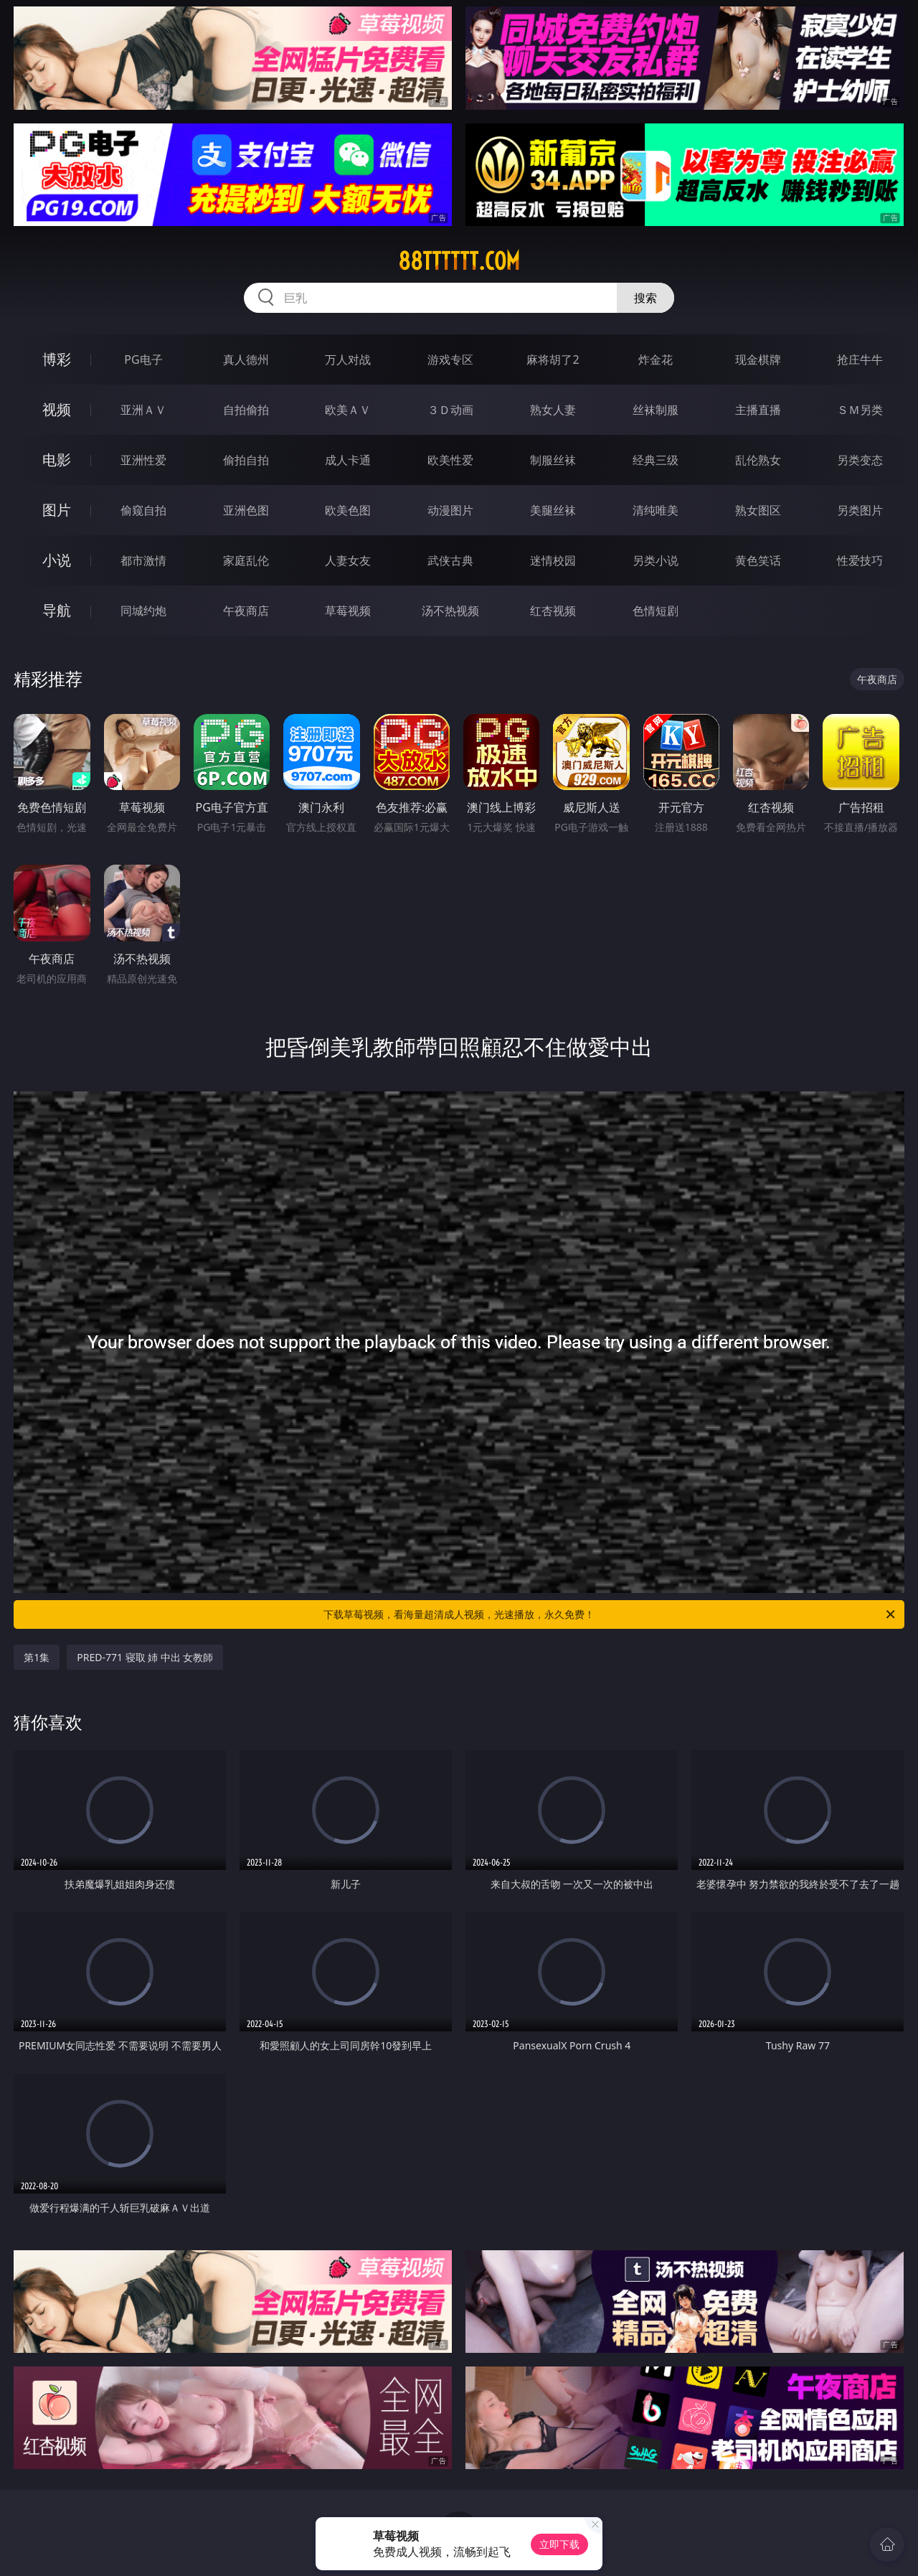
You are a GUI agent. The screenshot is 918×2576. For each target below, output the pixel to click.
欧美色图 (348, 510)
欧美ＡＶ (348, 410)
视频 (56, 409)
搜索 (645, 298)
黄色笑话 (758, 560)
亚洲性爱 (143, 460)
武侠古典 (450, 560)
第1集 (36, 1657)
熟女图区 (758, 510)
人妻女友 (348, 560)
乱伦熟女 (758, 460)
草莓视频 (348, 611)
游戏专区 (450, 359)
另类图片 (860, 510)
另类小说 (655, 560)
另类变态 (860, 460)
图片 (56, 510)
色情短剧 (655, 611)
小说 (56, 560)
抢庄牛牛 (860, 359)
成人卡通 (348, 460)
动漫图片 (450, 510)
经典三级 (655, 460)
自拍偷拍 (246, 410)
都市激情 (143, 560)
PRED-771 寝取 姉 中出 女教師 (145, 1657)
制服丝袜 (553, 460)
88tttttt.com (459, 261)
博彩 (56, 359)
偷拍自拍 (246, 460)
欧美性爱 (450, 460)
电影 (56, 459)
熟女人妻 (553, 410)
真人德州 (246, 359)
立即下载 (559, 2544)
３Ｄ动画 (450, 410)
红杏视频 (553, 611)
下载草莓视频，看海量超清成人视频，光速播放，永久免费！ (610, 1614)
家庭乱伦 (246, 560)
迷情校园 (553, 560)
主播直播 (758, 410)
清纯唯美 (655, 510)
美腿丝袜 (553, 510)
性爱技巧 (860, 560)
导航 (56, 610)
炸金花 (655, 359)
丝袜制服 (655, 410)
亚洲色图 (246, 510)
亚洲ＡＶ (143, 410)
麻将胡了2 (552, 359)
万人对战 (348, 359)
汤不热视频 (450, 611)
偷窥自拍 (143, 510)
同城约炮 (143, 611)
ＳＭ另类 (860, 410)
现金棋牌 (758, 359)
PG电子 (143, 359)
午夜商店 (246, 611)
